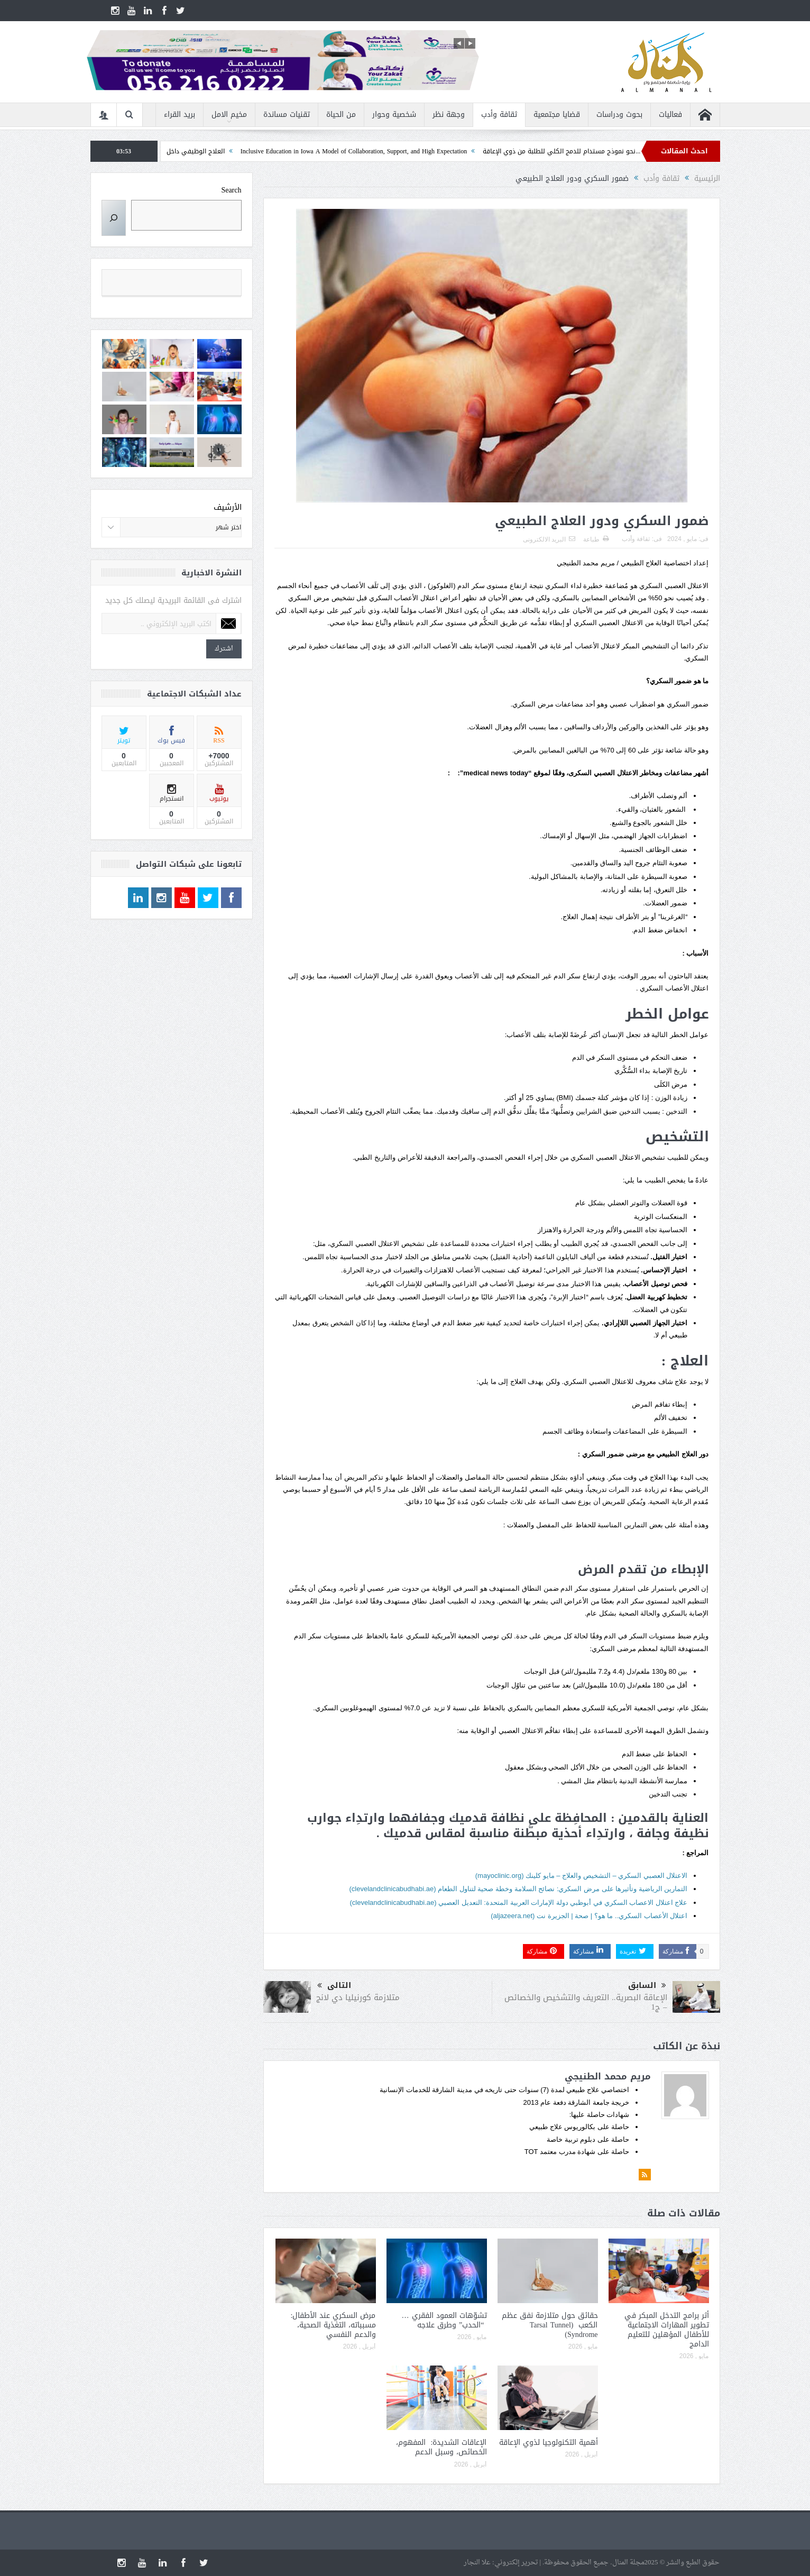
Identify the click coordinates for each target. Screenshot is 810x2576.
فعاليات (670, 114)
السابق (647, 1985)
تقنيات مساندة (286, 114)
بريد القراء (179, 114)
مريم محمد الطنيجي (608, 2076)
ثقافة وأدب (499, 114)
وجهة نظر (448, 114)
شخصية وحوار (394, 114)
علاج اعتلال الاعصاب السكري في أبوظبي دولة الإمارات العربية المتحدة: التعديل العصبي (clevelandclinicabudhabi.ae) (518, 1902)
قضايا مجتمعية (556, 114)
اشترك (224, 648)
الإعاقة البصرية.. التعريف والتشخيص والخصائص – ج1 (585, 2002)
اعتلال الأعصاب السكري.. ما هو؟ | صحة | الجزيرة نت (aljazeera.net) (589, 1916)
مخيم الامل (229, 114)
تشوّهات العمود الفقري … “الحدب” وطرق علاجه (444, 2320)
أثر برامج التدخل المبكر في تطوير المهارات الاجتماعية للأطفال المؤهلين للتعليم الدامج (666, 2330)
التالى (334, 1985)
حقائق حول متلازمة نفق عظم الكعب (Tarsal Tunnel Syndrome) (550, 2325)
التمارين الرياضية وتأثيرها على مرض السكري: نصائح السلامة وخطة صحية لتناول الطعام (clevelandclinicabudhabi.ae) (518, 1889)
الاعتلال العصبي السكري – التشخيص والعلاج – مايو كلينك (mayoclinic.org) (581, 1876)
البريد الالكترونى (549, 539)
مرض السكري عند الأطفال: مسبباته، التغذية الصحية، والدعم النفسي (333, 2325)
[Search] (114, 218)
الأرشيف (228, 507)
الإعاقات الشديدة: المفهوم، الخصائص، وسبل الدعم (441, 2447)
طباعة (596, 539)
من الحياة (341, 114)
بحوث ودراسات (619, 114)
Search (231, 190)
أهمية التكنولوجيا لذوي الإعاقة (548, 2442)
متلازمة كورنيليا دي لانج (358, 1997)
